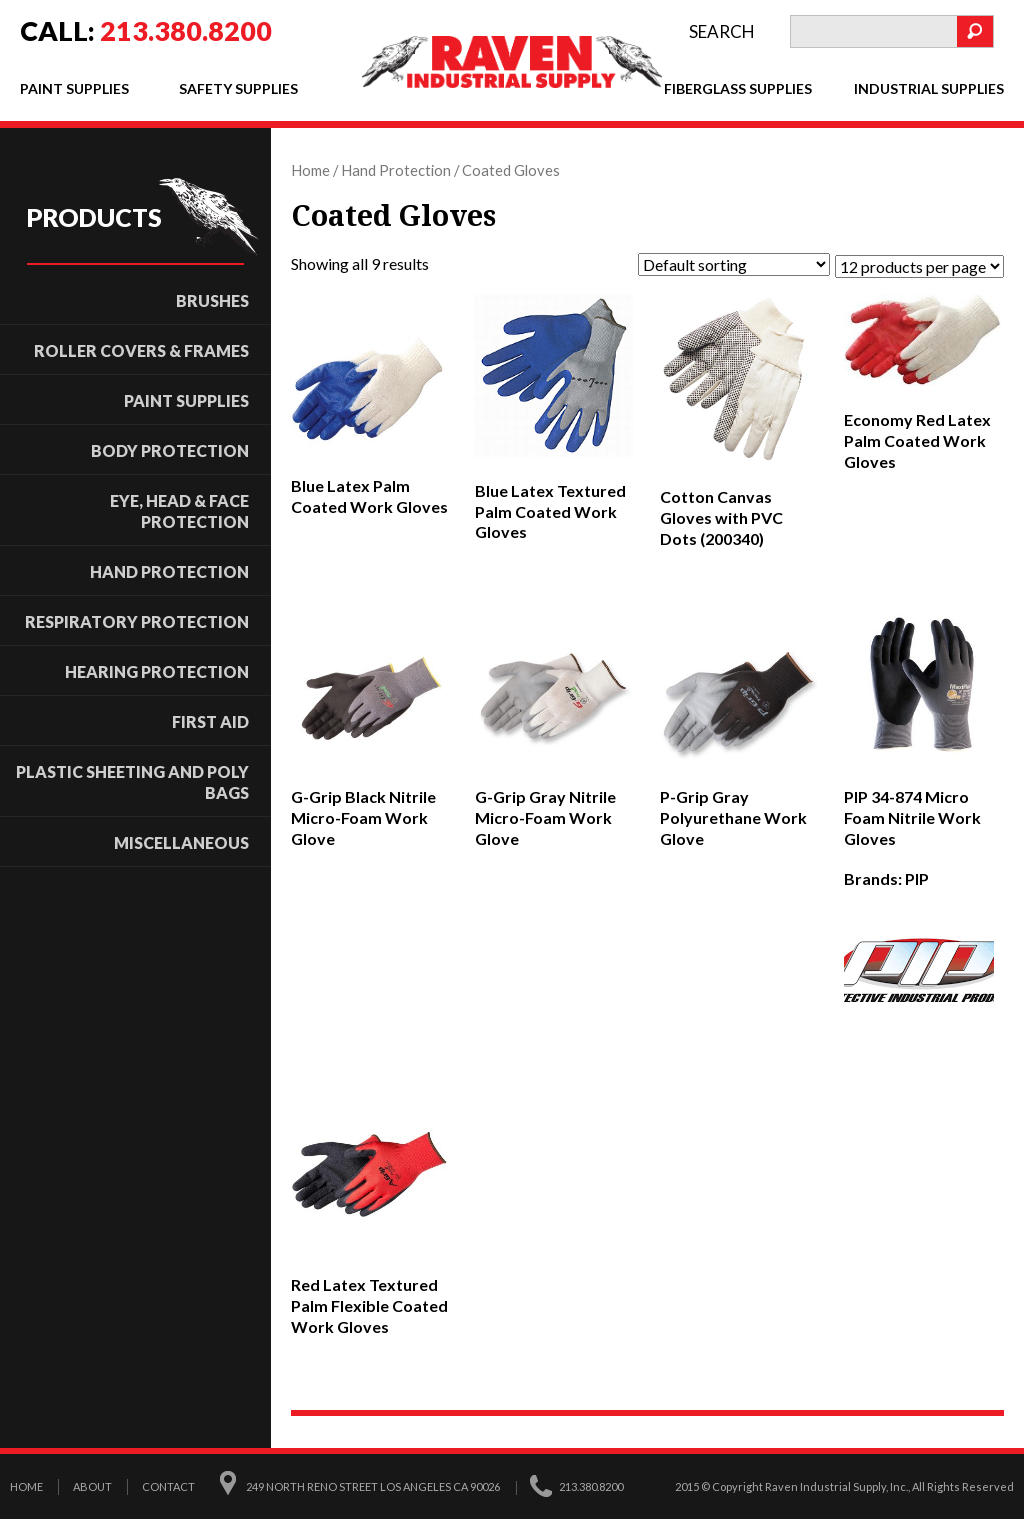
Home (310, 170)
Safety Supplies (238, 88)
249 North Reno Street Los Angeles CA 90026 (373, 1485)
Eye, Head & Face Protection (179, 511)
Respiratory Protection (137, 621)
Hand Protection (169, 571)
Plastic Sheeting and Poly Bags (132, 782)
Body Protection (170, 450)
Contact (168, 1485)
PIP (917, 878)
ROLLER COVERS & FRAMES (141, 350)
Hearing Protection (157, 671)
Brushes (212, 300)
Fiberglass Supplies (738, 88)
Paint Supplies (74, 88)
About (92, 1485)
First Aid (210, 721)
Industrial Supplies (929, 88)
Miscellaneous (181, 842)
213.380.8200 (186, 30)
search (722, 31)
